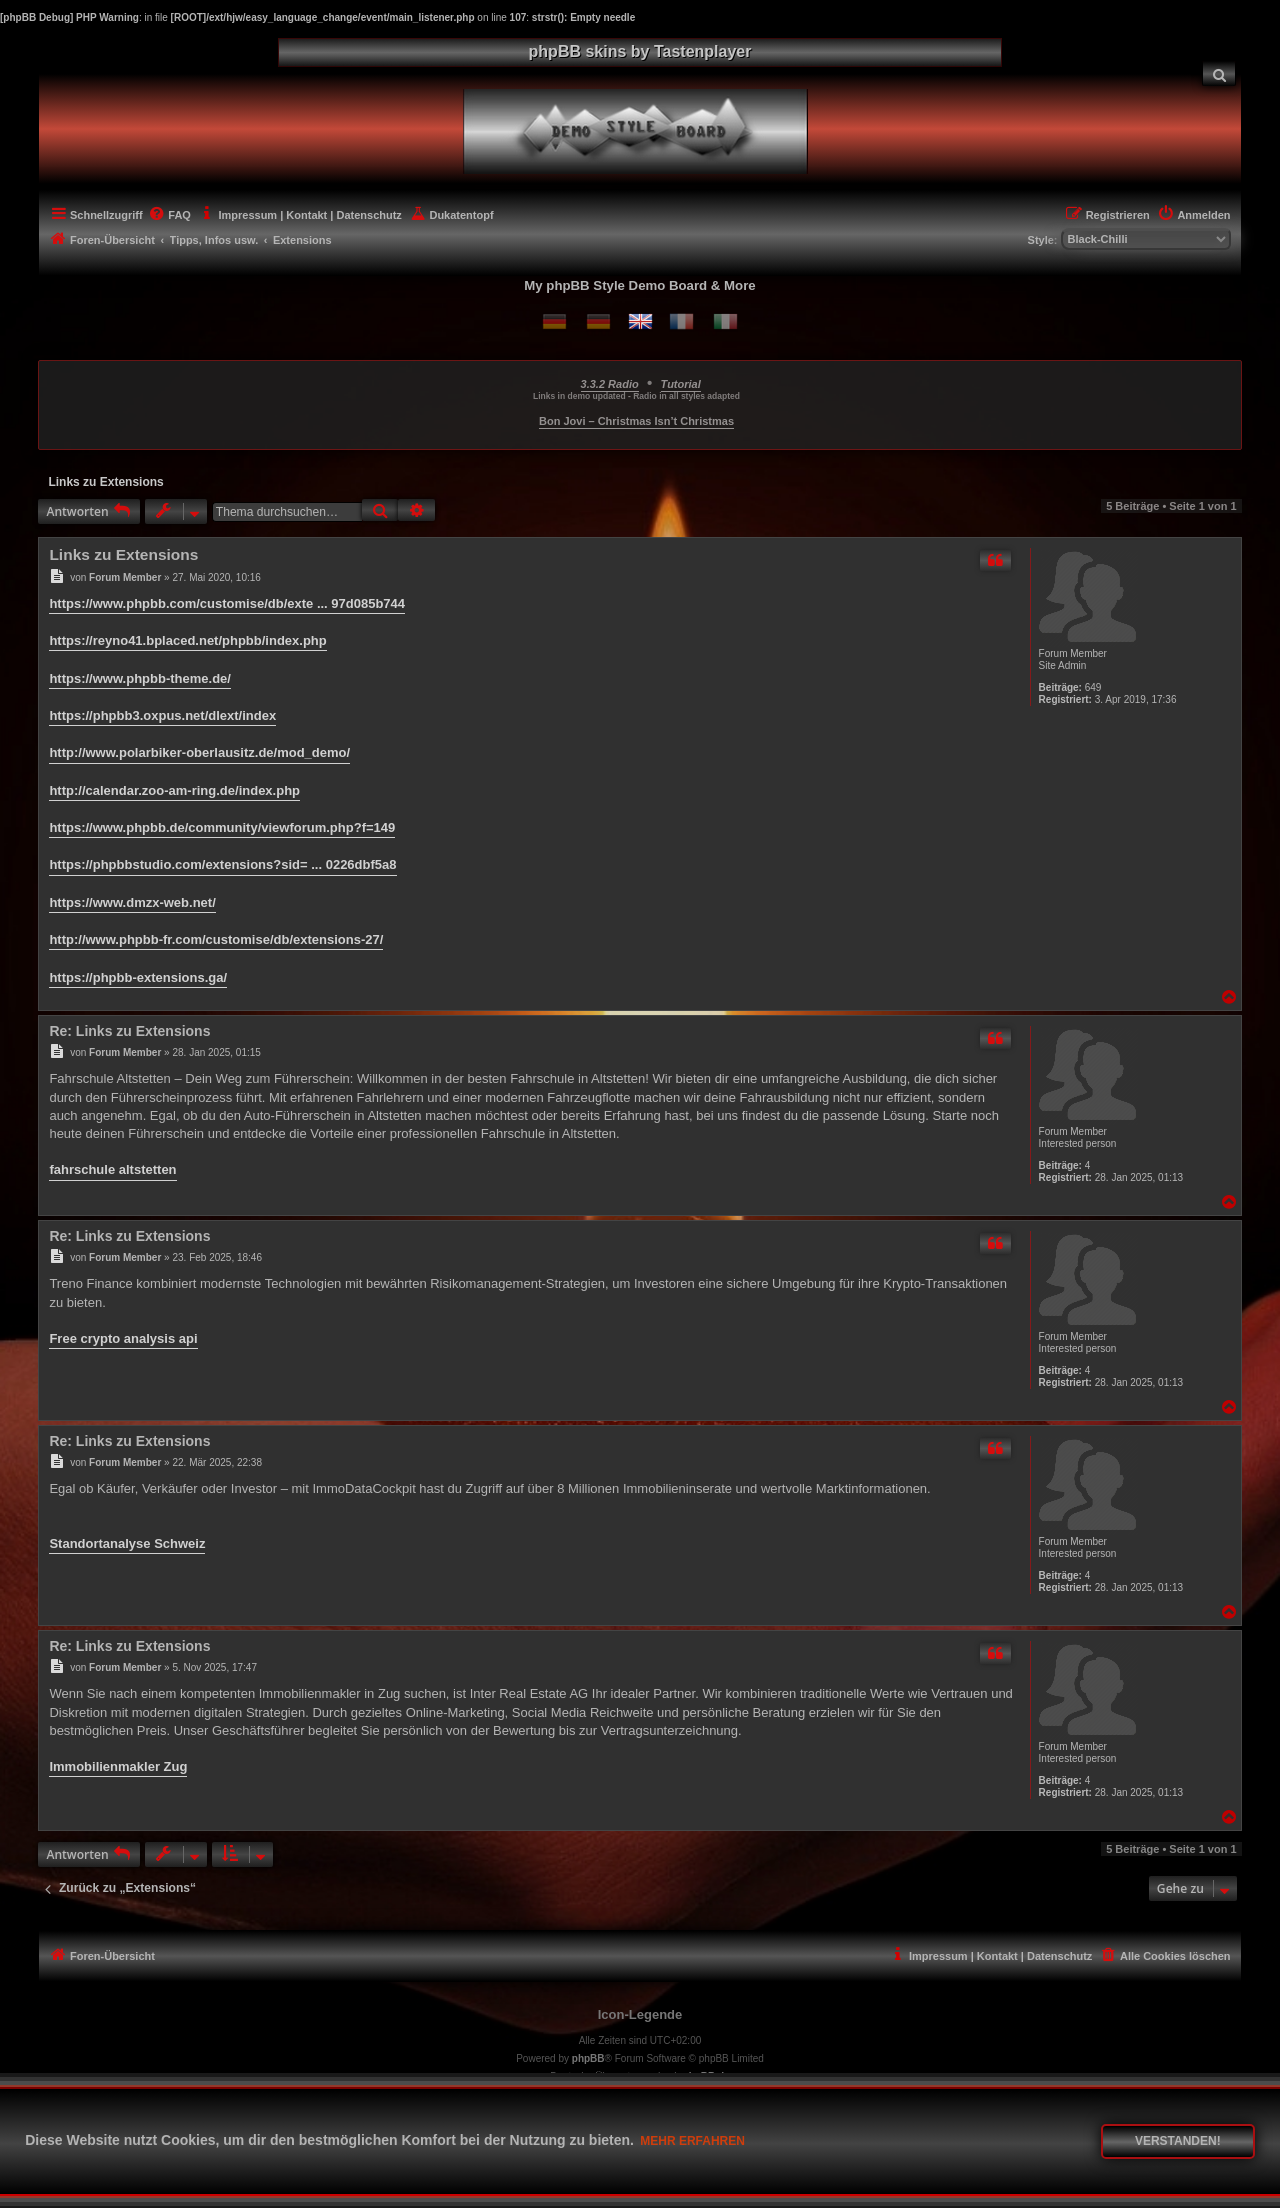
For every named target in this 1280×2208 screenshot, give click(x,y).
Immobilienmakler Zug (118, 1766)
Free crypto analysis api (123, 1338)
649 (1093, 687)
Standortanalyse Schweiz (127, 1543)
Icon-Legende (640, 2014)
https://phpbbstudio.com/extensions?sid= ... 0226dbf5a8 (222, 864)
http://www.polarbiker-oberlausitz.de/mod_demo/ (199, 752)
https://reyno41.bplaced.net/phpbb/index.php (187, 640)
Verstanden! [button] (1178, 2141)
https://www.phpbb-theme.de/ (140, 678)
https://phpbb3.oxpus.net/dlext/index (162, 715)
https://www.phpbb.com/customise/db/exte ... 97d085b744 (227, 603)
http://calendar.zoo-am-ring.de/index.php (174, 790)
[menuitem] (1219, 73)
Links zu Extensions (105, 482)
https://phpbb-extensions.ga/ (138, 977)
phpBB (588, 2058)
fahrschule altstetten (112, 1169)
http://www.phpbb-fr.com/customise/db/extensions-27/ (216, 939)
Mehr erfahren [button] (692, 2141)
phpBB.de (706, 2076)
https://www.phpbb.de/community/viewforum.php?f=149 (222, 827)
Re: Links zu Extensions (129, 1031)
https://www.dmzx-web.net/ (132, 902)
